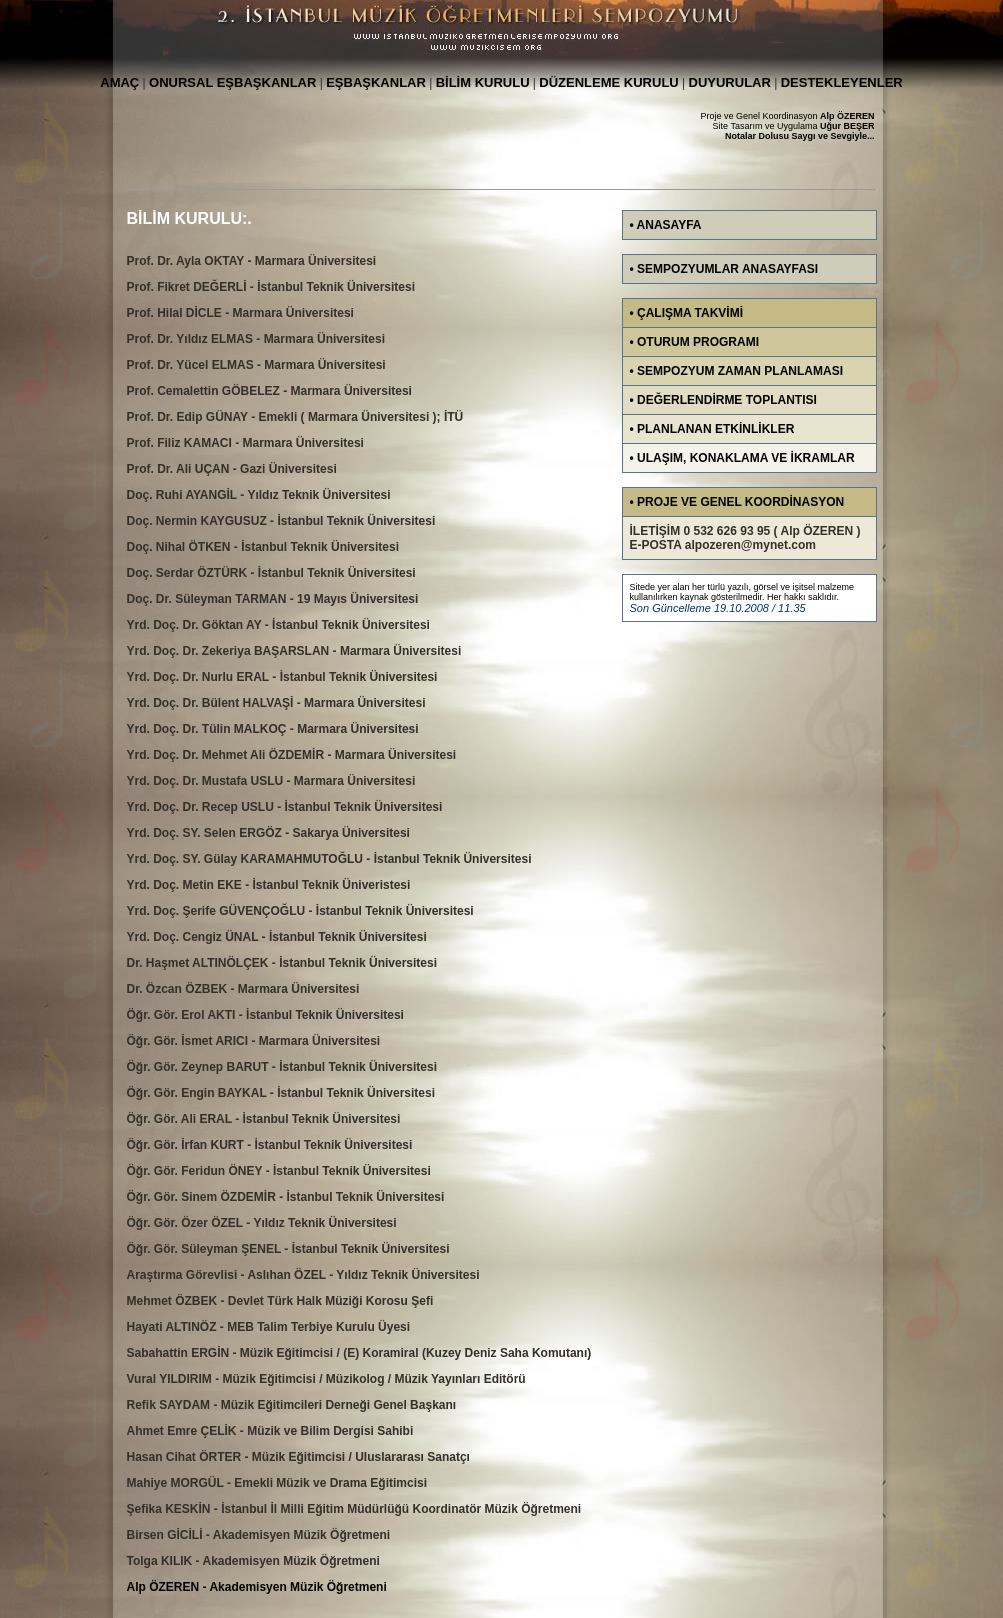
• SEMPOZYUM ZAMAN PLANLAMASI (737, 371)
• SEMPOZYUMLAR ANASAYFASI (724, 269)
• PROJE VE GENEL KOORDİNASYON (737, 502)
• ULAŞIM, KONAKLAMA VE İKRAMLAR (742, 458)
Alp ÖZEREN (847, 116)
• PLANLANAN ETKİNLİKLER (712, 429)
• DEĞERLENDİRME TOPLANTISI (723, 400)
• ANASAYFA (666, 225)
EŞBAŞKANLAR (376, 82)
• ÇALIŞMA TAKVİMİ (687, 313)
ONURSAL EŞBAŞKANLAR (232, 82)
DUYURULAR (730, 82)
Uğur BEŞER (847, 126)
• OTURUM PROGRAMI (695, 342)
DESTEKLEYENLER (842, 82)
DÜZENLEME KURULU (608, 82)
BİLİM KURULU (483, 82)
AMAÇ (119, 82)
